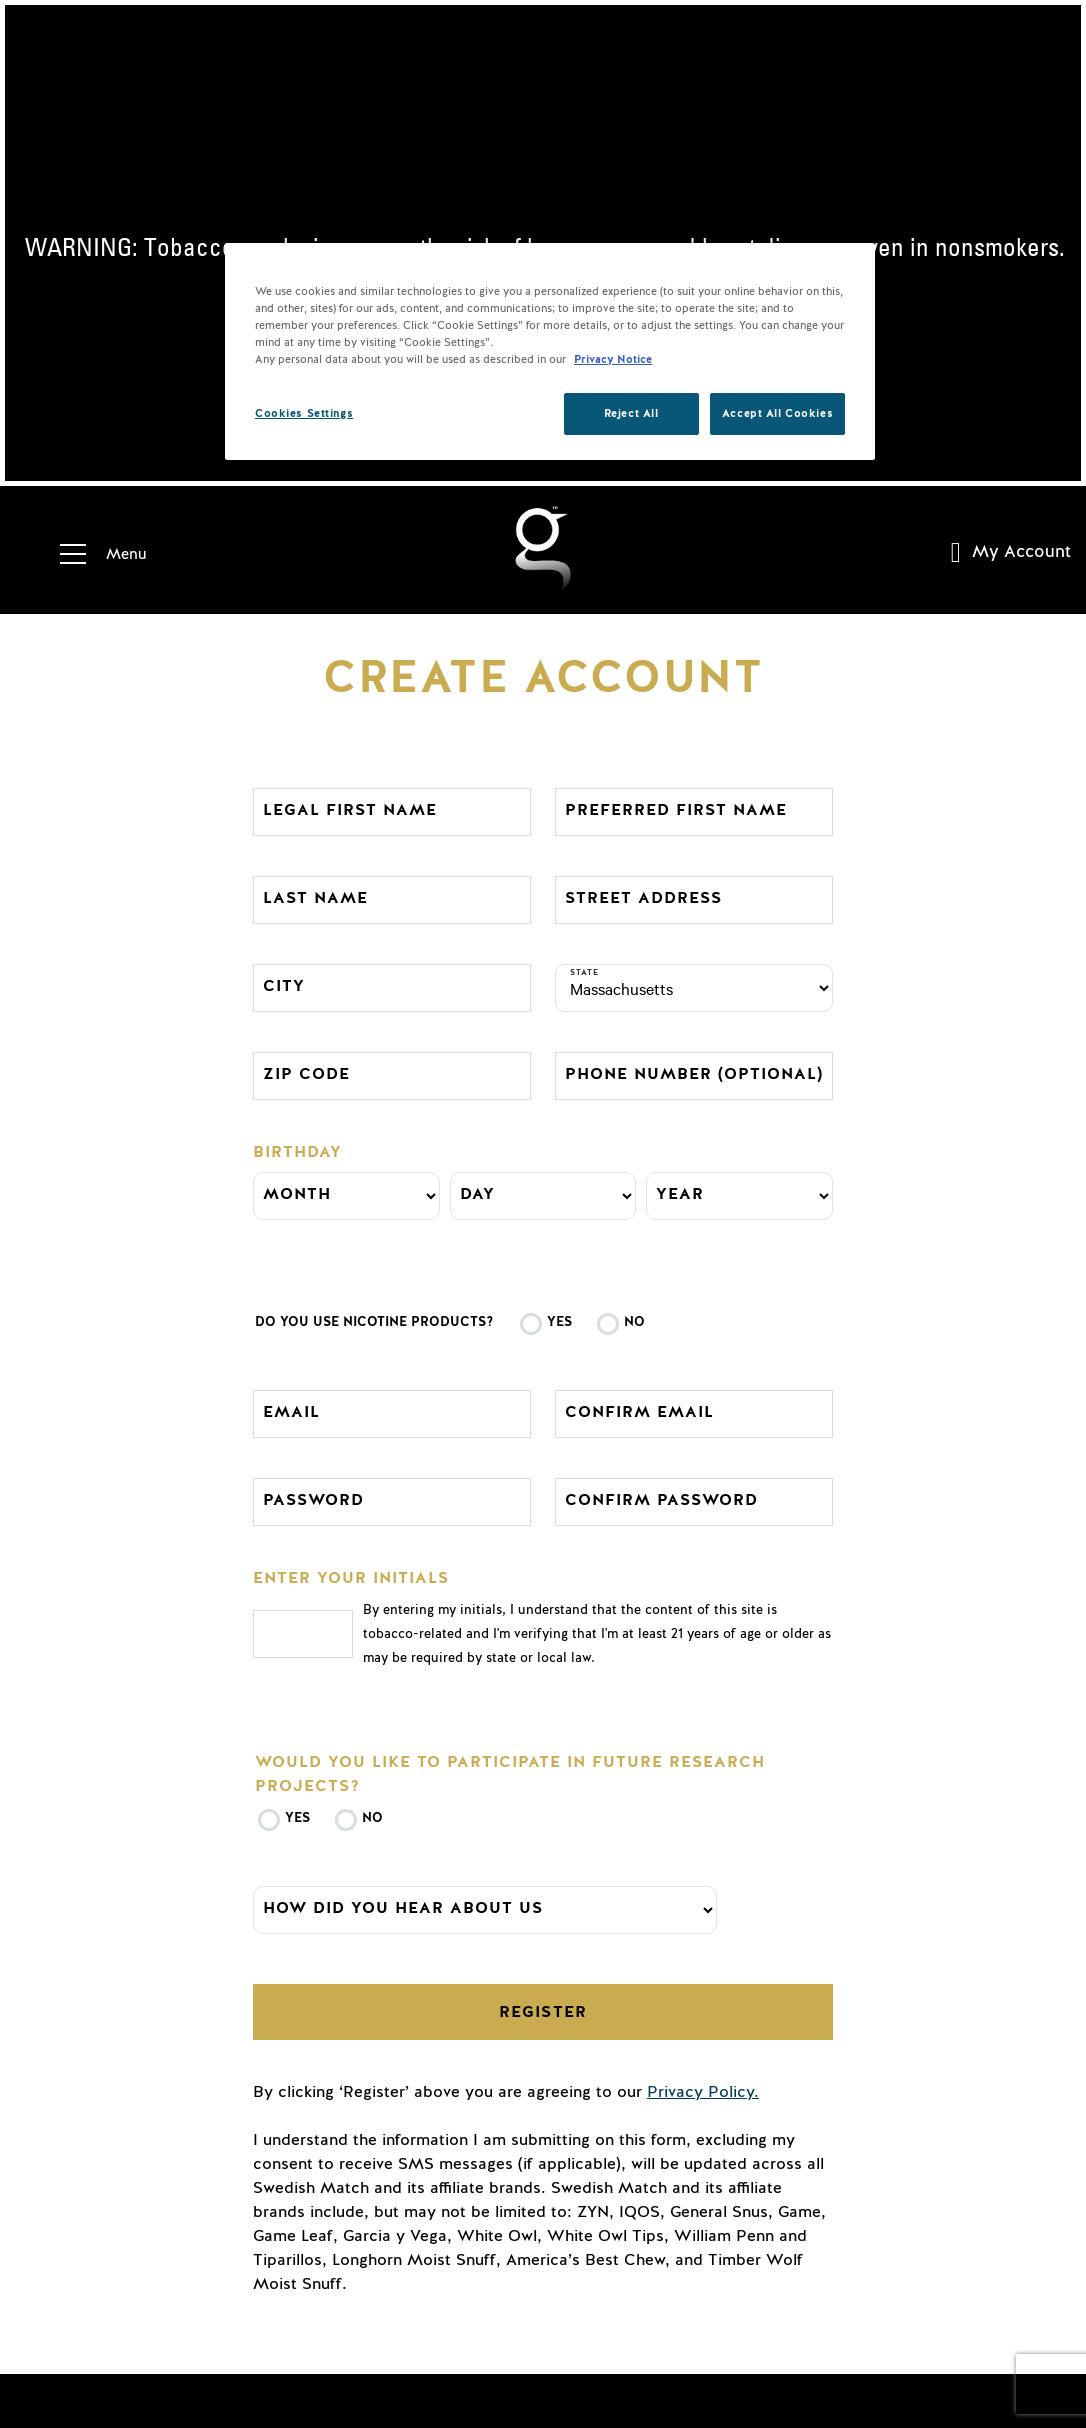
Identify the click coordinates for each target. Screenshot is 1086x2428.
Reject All (631, 413)
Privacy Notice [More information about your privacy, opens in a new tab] (613, 359)
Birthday (297, 1152)
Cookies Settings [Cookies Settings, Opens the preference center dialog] (304, 413)
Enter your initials (351, 1578)
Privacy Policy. (703, 2092)
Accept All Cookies (777, 413)
